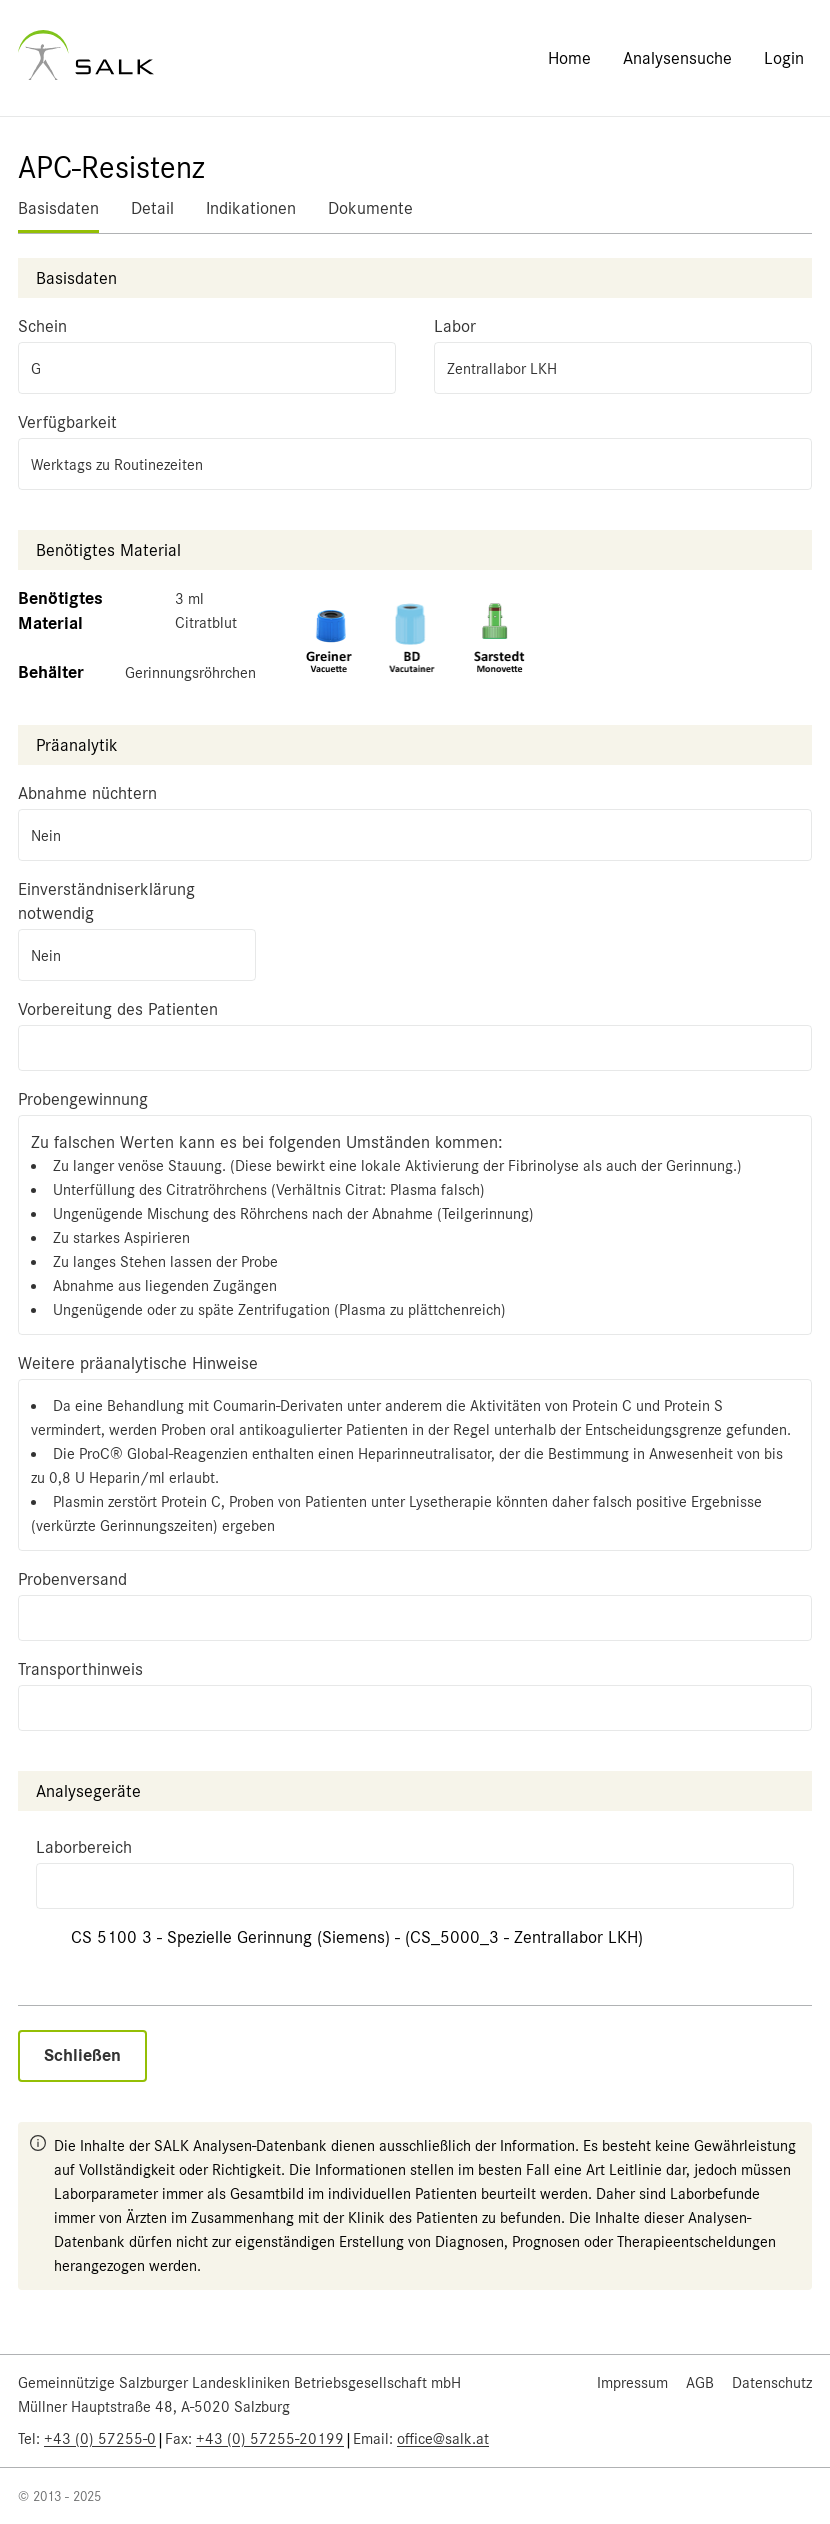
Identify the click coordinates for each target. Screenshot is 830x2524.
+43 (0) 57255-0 (100, 2439)
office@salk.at (443, 2439)
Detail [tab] (152, 208)
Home (569, 58)
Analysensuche (677, 58)
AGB (700, 2383)
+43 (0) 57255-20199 (270, 2439)
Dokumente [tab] (370, 208)
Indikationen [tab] (251, 208)
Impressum (632, 2383)
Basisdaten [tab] (58, 208)
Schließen (82, 2055)
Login (784, 58)
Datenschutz (772, 2383)
